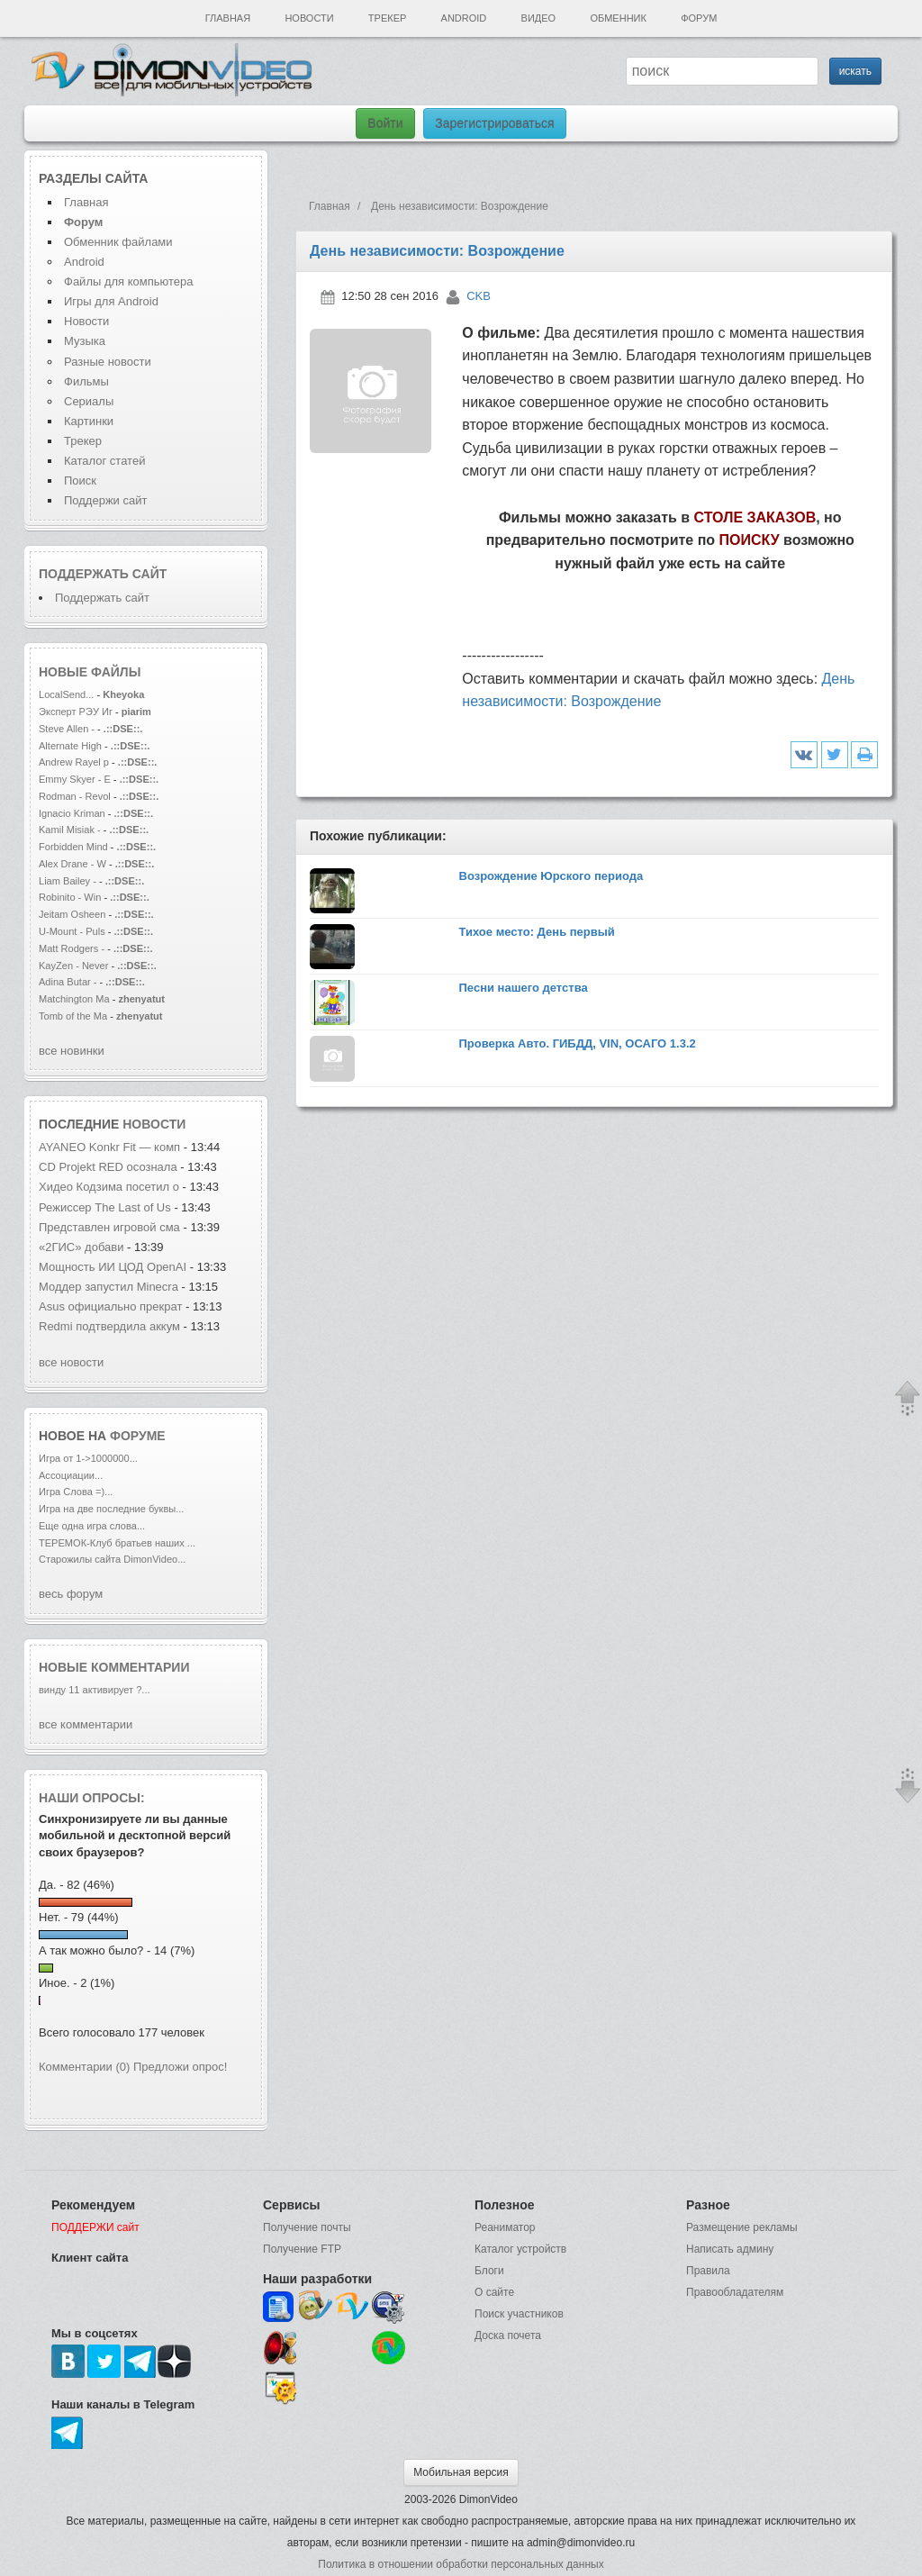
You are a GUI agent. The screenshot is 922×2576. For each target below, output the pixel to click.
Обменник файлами (118, 242)
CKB (478, 296)
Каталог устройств (520, 2249)
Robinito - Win (70, 897)
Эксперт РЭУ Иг (76, 711)
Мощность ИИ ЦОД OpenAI (114, 1267)
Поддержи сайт (105, 500)
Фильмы (86, 381)
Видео (538, 18)
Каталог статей (104, 460)
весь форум (71, 1594)
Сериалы (88, 401)
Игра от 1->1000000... (88, 1458)
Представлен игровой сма (109, 1227)
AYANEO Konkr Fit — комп (109, 1147)
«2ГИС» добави (81, 1247)
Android (464, 18)
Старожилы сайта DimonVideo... (112, 1559)
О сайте (494, 2292)
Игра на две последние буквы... (111, 1508)
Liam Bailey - (69, 880)
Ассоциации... (71, 1475)
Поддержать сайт (103, 574)
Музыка (84, 341)
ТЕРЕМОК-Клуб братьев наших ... (117, 1542)
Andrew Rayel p (74, 762)
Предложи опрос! (180, 2066)
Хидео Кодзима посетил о (109, 1186)
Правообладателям (734, 2292)
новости (153, 1124)
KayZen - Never (73, 965)
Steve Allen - (68, 728)
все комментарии (85, 1724)
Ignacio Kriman (72, 813)
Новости (309, 18)
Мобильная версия (461, 2472)
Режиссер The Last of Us (105, 1207)
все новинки (71, 1050)
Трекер (387, 18)
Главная (227, 18)
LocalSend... (66, 694)
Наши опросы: (92, 1798)
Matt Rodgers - (71, 948)
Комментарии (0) (84, 2066)
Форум (699, 18)
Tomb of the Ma (73, 1016)
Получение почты (307, 2227)
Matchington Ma (74, 998)
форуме (138, 1436)
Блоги (489, 2270)
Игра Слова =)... (76, 1491)
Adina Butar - (69, 981)
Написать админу (729, 2249)
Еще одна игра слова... (92, 1525)
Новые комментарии (114, 1667)
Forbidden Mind (73, 846)
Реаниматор (505, 2227)
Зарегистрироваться (494, 123)
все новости (71, 1362)
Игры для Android (111, 301)
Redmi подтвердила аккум (109, 1326)
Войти (384, 123)
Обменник (618, 18)
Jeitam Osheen (73, 914)
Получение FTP (302, 2249)
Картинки (88, 421)
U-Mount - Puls (72, 931)
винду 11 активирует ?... (94, 1689)
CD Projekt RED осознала (108, 1167)
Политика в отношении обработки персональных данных (460, 2564)
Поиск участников (519, 2314)
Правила (708, 2270)
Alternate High (70, 745)
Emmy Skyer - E (75, 779)
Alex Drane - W (72, 863)
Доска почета (508, 2335)
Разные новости (107, 361)
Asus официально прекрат (110, 1306)
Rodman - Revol (75, 796)
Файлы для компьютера (129, 281)
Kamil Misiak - (70, 829)
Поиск (80, 480)
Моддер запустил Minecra (108, 1286)
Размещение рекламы (742, 2227)
